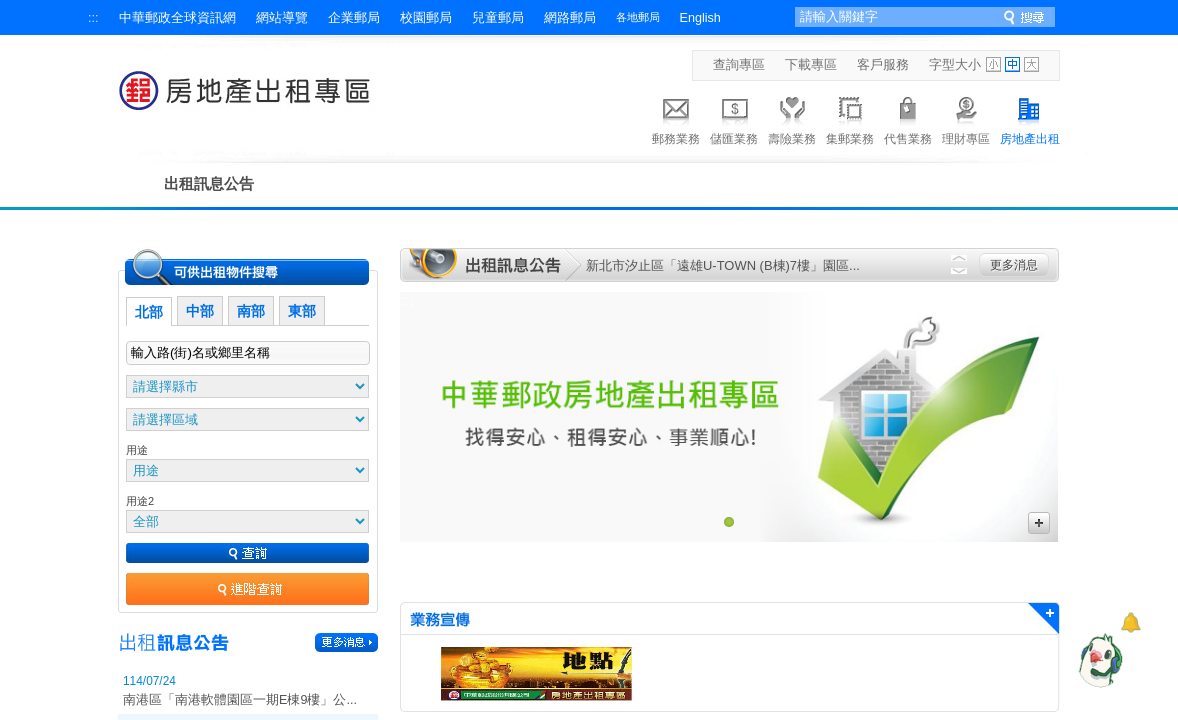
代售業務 (908, 118)
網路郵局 (570, 18)
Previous (959, 258)
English (700, 18)
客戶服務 (883, 65)
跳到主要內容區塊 (10, 10)
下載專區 (811, 65)
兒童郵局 (498, 18)
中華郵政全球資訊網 (177, 18)
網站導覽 (282, 18)
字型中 (1012, 64)
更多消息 (1014, 265)
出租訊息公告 (209, 183)
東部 (302, 311)
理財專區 (966, 118)
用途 (137, 450)
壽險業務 (792, 118)
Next (959, 271)
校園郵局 (426, 18)
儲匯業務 (734, 118)
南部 (251, 311)
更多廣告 (1039, 523)
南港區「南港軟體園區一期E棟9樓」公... (240, 700)
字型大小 (955, 65)
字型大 (1031, 64)
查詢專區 (739, 65)
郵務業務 (676, 118)
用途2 (140, 501)
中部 (200, 311)
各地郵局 (638, 17)
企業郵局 (354, 18)
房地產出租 (1030, 118)
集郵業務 (850, 118)
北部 (149, 312)
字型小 (993, 64)
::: (93, 18)
